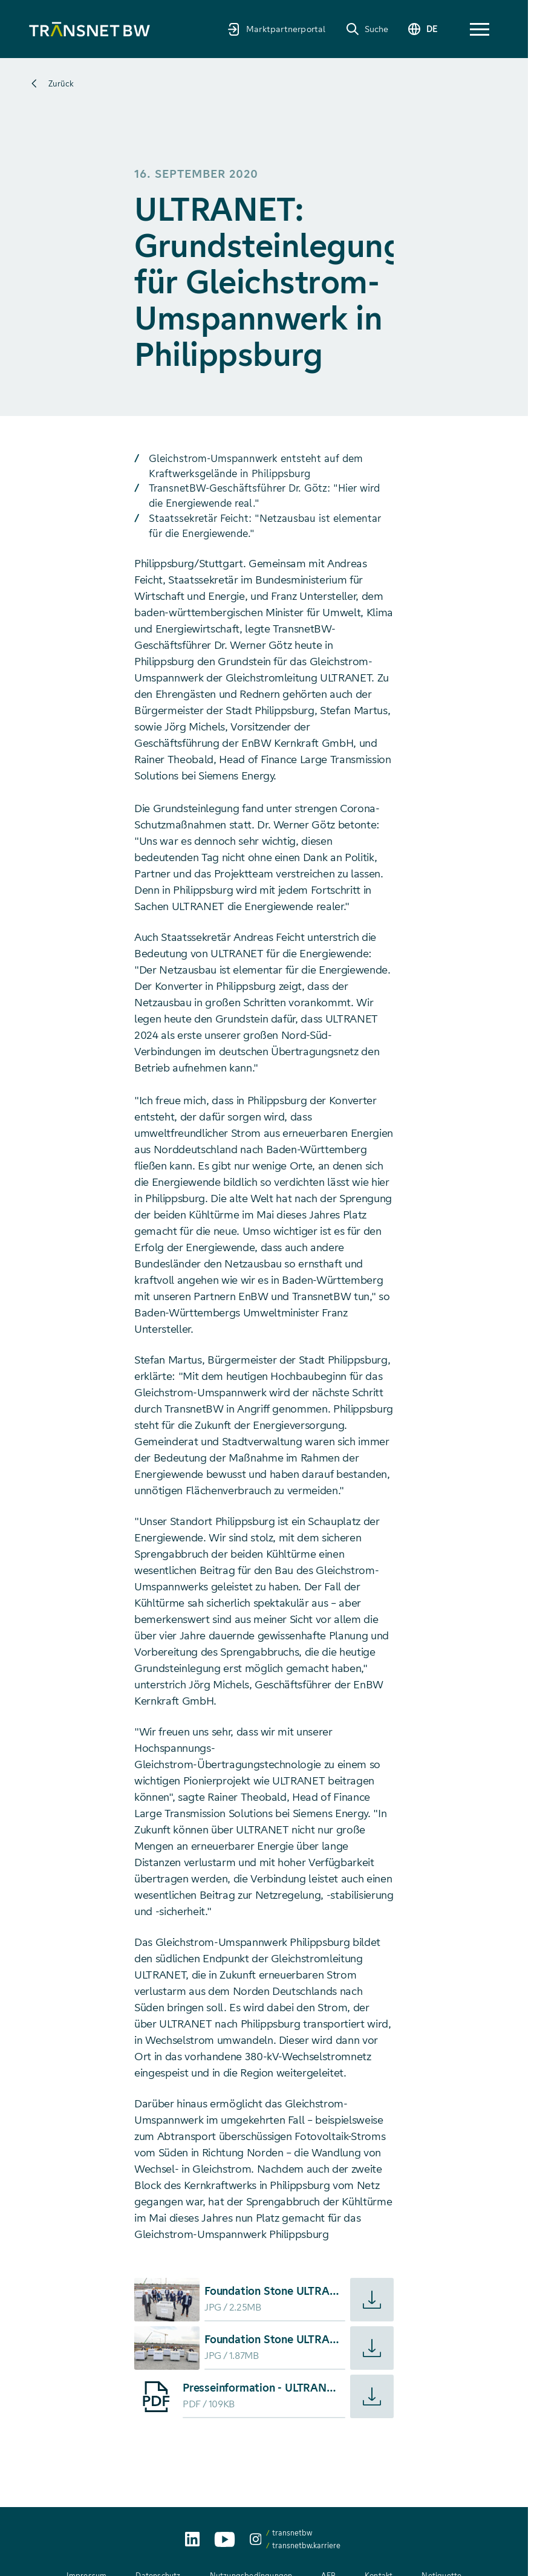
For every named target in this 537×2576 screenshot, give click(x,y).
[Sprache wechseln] (422, 29)
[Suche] (367, 29)
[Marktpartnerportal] (276, 29)
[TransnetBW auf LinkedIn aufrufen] (192, 2539)
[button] (479, 29)
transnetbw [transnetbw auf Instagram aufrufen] (292, 2533)
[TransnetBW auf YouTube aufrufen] (224, 2539)
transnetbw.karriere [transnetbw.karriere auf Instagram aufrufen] (306, 2545)
